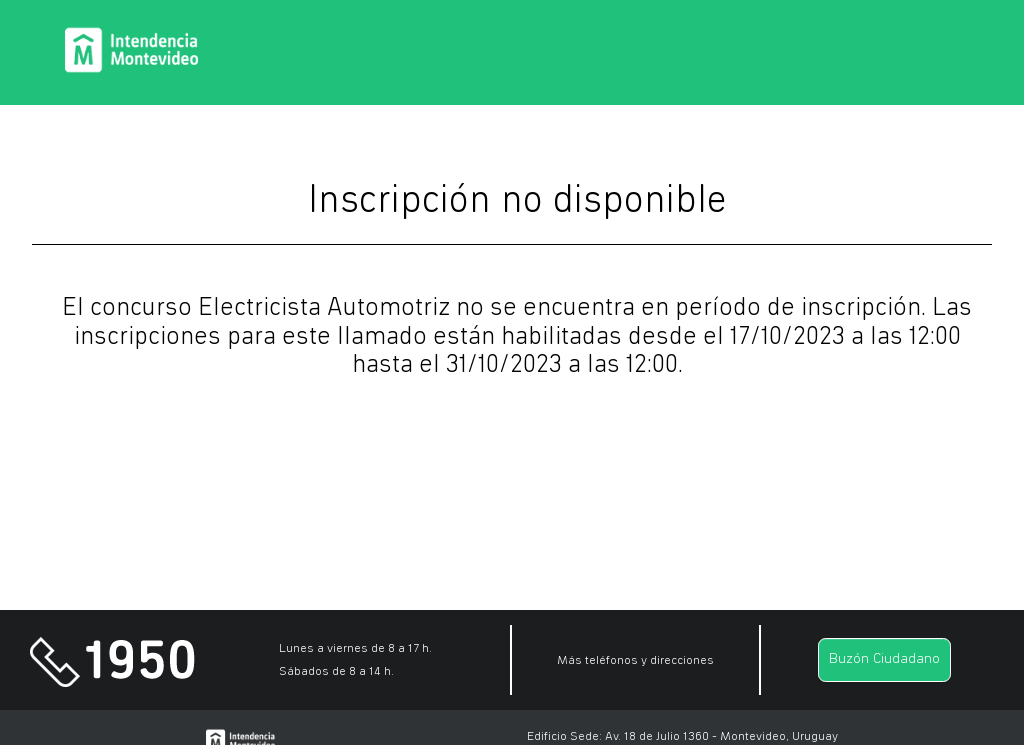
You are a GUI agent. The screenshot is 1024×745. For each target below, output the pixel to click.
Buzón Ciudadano (884, 659)
